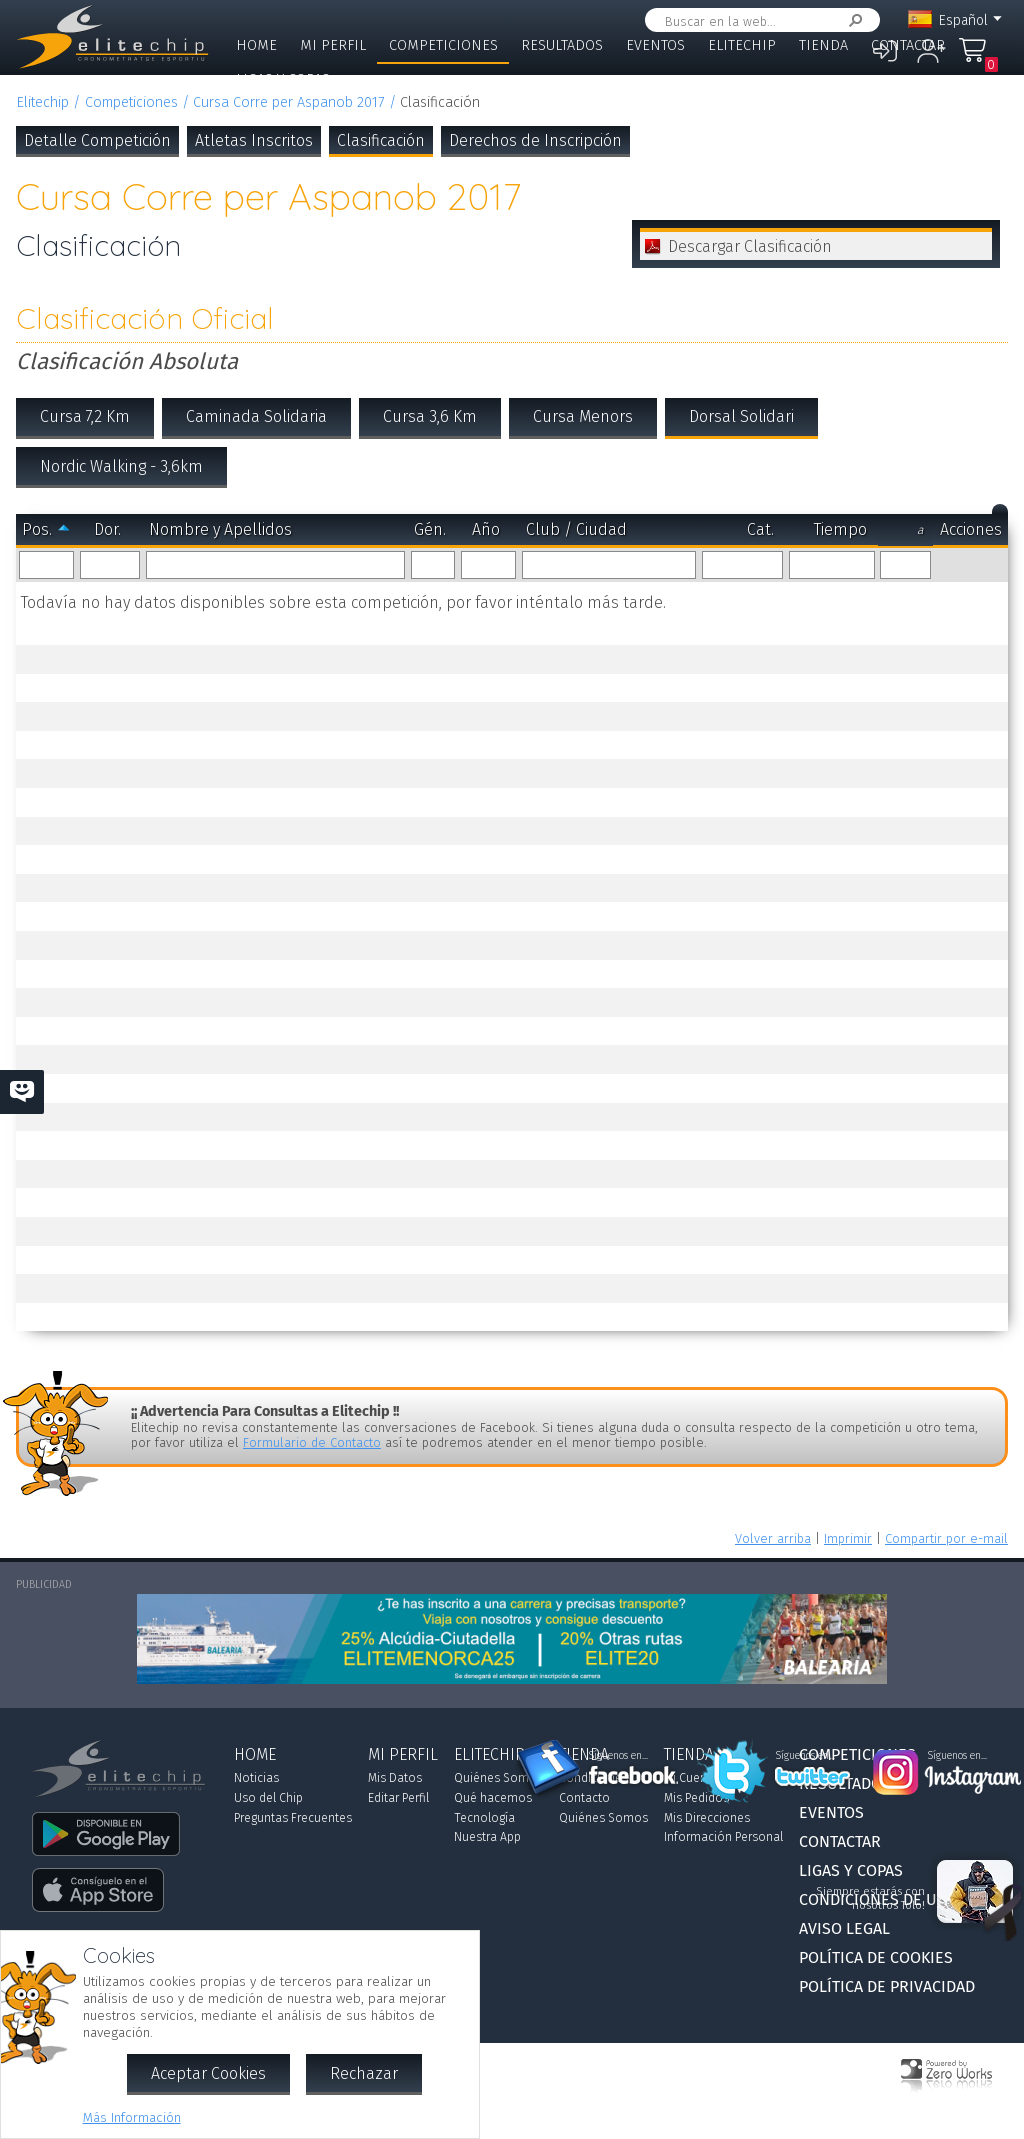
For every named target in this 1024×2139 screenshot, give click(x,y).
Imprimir (848, 1538)
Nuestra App (487, 1837)
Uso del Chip (268, 1798)
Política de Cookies (876, 1957)
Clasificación (381, 140)
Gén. (430, 529)
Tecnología (484, 1818)
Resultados (562, 45)
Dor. (107, 529)
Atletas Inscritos (254, 140)
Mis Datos (395, 1778)
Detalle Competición (97, 140)
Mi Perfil (333, 45)
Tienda (823, 45)
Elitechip (742, 45)
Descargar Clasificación (750, 246)
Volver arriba (773, 1538)
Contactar (908, 45)
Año (486, 529)
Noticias (256, 1778)
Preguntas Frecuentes (293, 1818)
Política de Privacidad (887, 1986)
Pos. (37, 529)
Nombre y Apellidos (220, 529)
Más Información (132, 2117)
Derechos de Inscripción (535, 140)
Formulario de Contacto (312, 1442)
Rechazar (364, 2073)
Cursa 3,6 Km (430, 416)
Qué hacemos (493, 1798)
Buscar (852, 20)
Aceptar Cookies (208, 2073)
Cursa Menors (583, 416)
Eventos (655, 45)
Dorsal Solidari (741, 416)
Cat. (760, 529)
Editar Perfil (398, 1798)
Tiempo (840, 529)
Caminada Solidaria (256, 416)
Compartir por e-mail (946, 1538)
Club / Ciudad (576, 529)
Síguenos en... (618, 1756)
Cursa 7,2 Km (85, 416)
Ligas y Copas (283, 79)
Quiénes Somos (498, 1778)
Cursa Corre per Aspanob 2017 (288, 102)
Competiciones (443, 45)
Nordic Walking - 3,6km (121, 466)
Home (256, 45)
